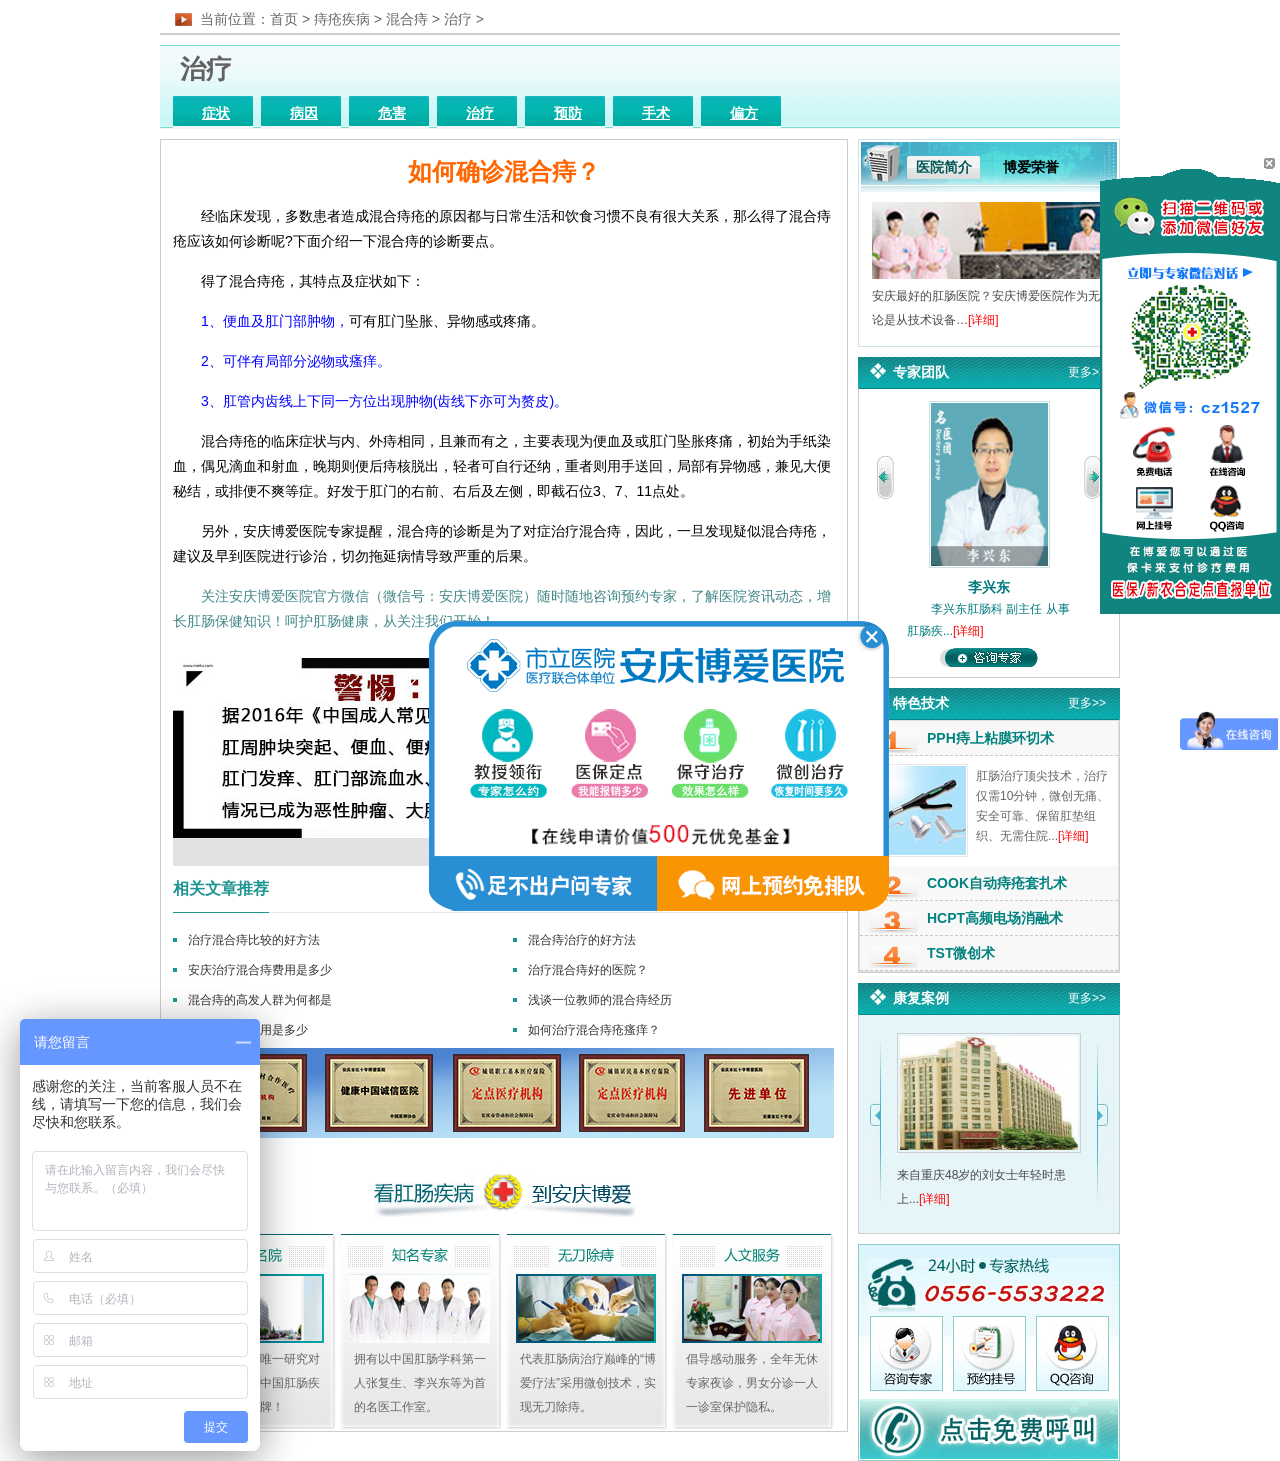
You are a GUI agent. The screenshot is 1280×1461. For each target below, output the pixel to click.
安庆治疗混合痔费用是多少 (260, 970)
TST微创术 (961, 953)
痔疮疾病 (342, 19)
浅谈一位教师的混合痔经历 (600, 1000)
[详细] (983, 320)
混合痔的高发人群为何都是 (260, 1000)
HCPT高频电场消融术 (995, 918)
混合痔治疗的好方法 (582, 940)
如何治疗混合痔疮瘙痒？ (594, 1030)
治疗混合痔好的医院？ (588, 970)
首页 (284, 19)
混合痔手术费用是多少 (248, 1030)
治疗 (458, 19)
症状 (216, 113)
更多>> (1087, 372)
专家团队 (921, 372)
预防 (568, 113)
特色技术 (921, 703)
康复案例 (921, 998)
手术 (656, 113)
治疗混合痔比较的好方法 (254, 940)
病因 (304, 113)
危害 (392, 113)
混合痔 (407, 19)
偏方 (744, 113)
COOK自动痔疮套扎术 (997, 883)
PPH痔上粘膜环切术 (990, 738)
